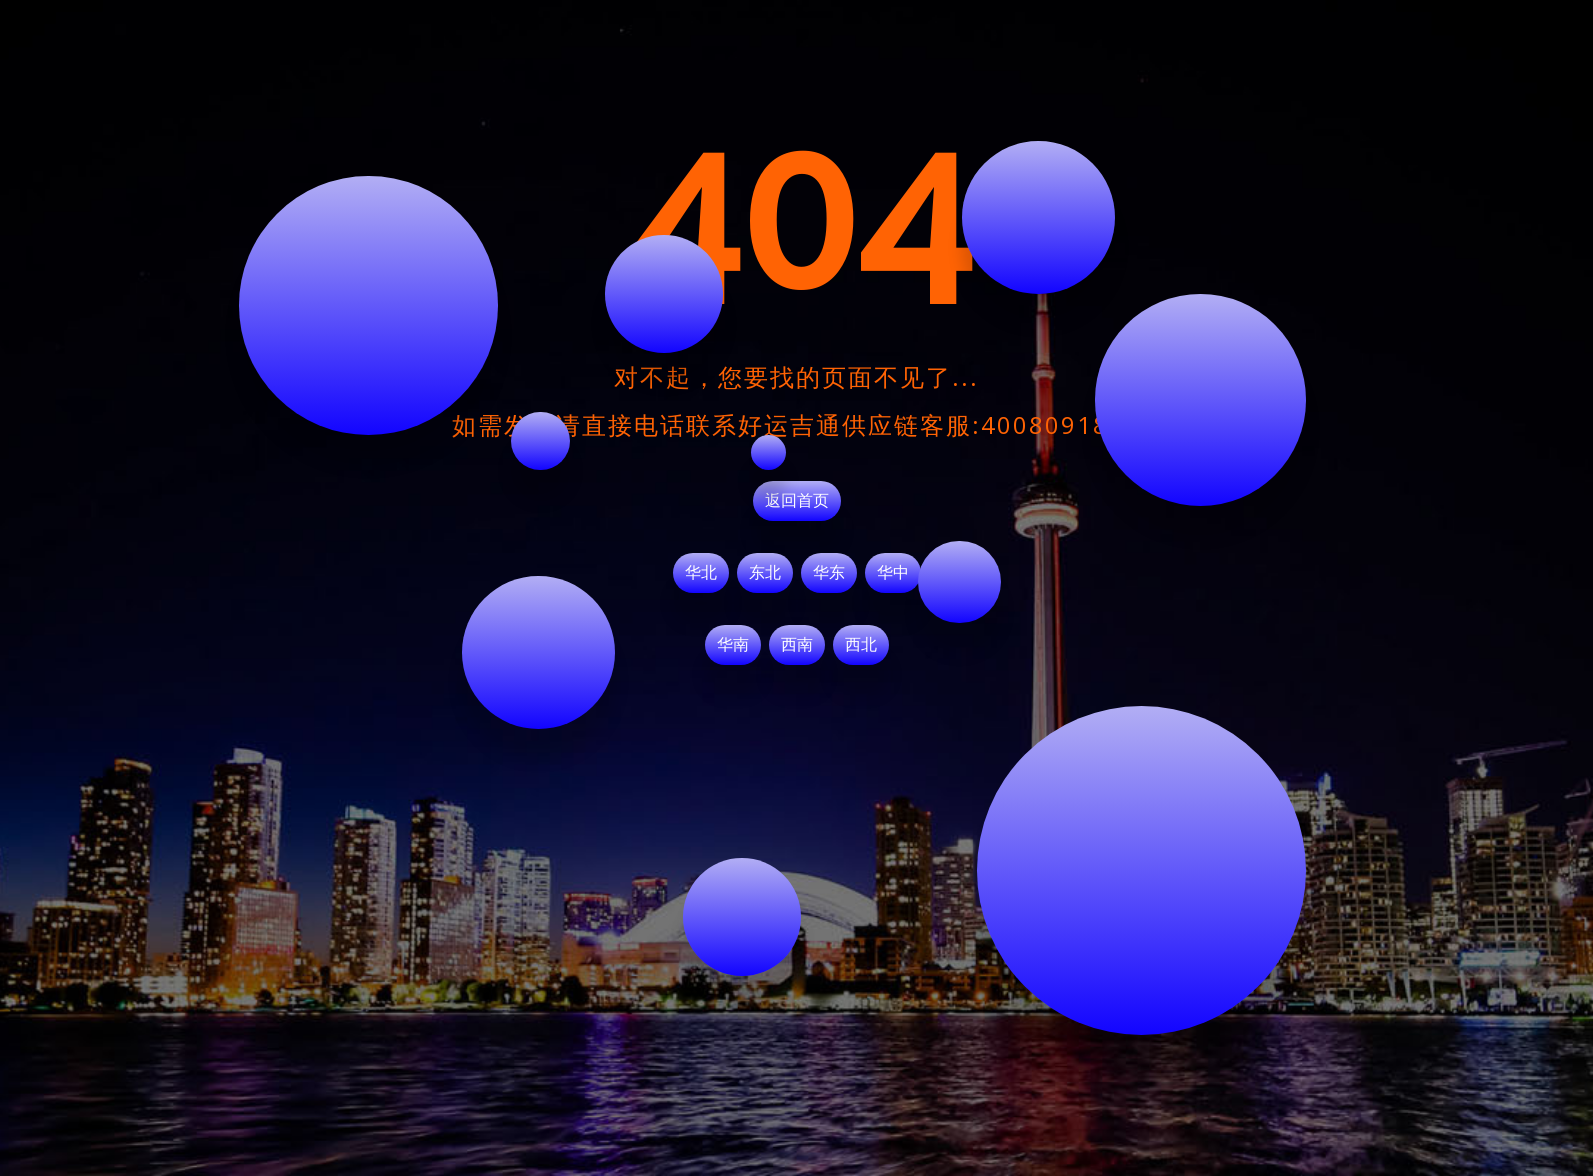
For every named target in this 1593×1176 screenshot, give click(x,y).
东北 (765, 573)
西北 (861, 645)
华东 (829, 573)
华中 (893, 573)
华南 (733, 645)
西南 (797, 645)
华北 (701, 573)
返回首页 (797, 501)
